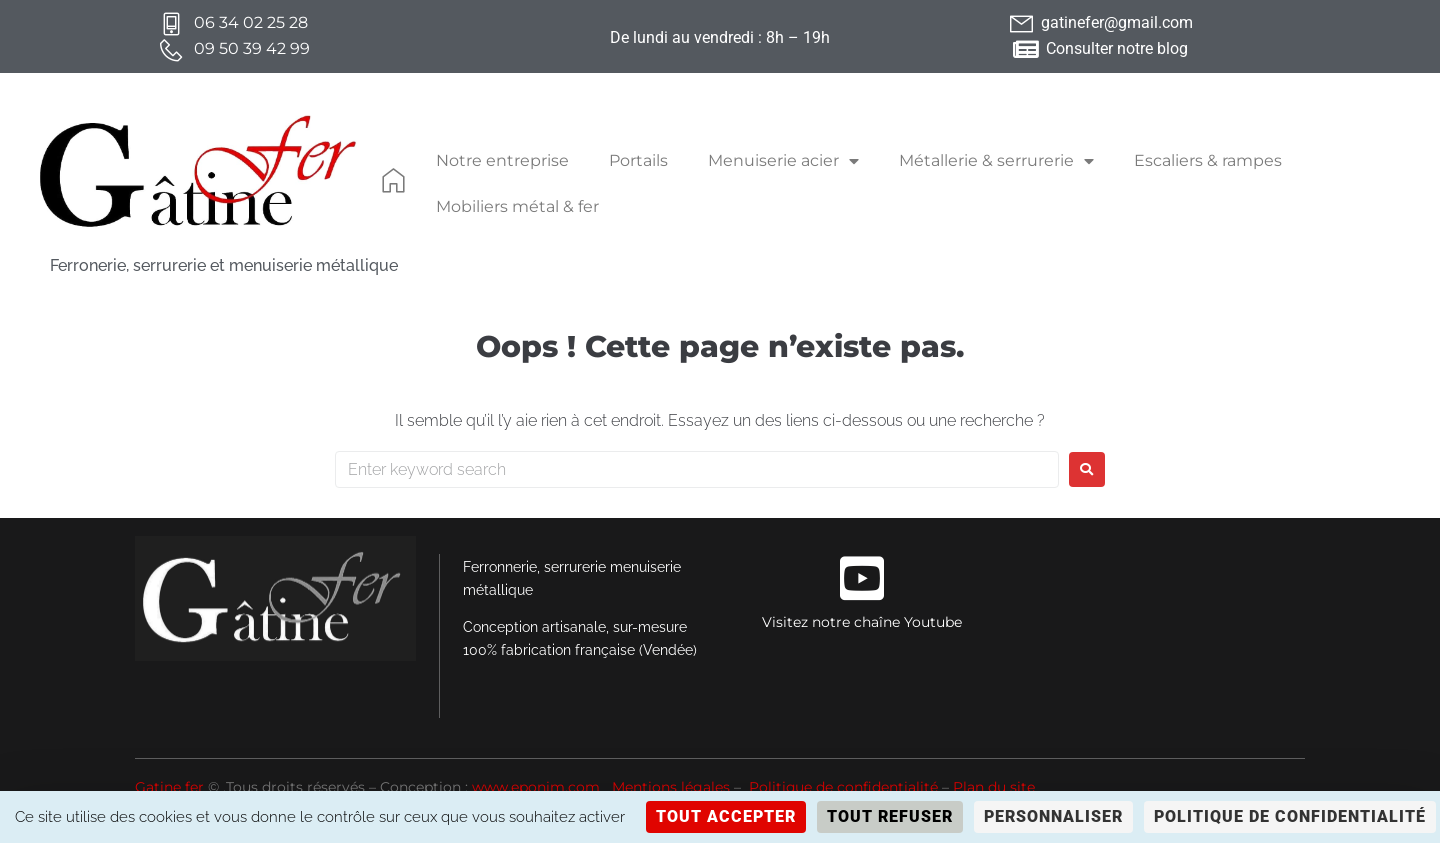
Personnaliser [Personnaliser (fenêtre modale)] (1053, 816)
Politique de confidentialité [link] (1290, 816)
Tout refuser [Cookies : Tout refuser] (890, 816)
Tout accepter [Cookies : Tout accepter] (726, 816)
